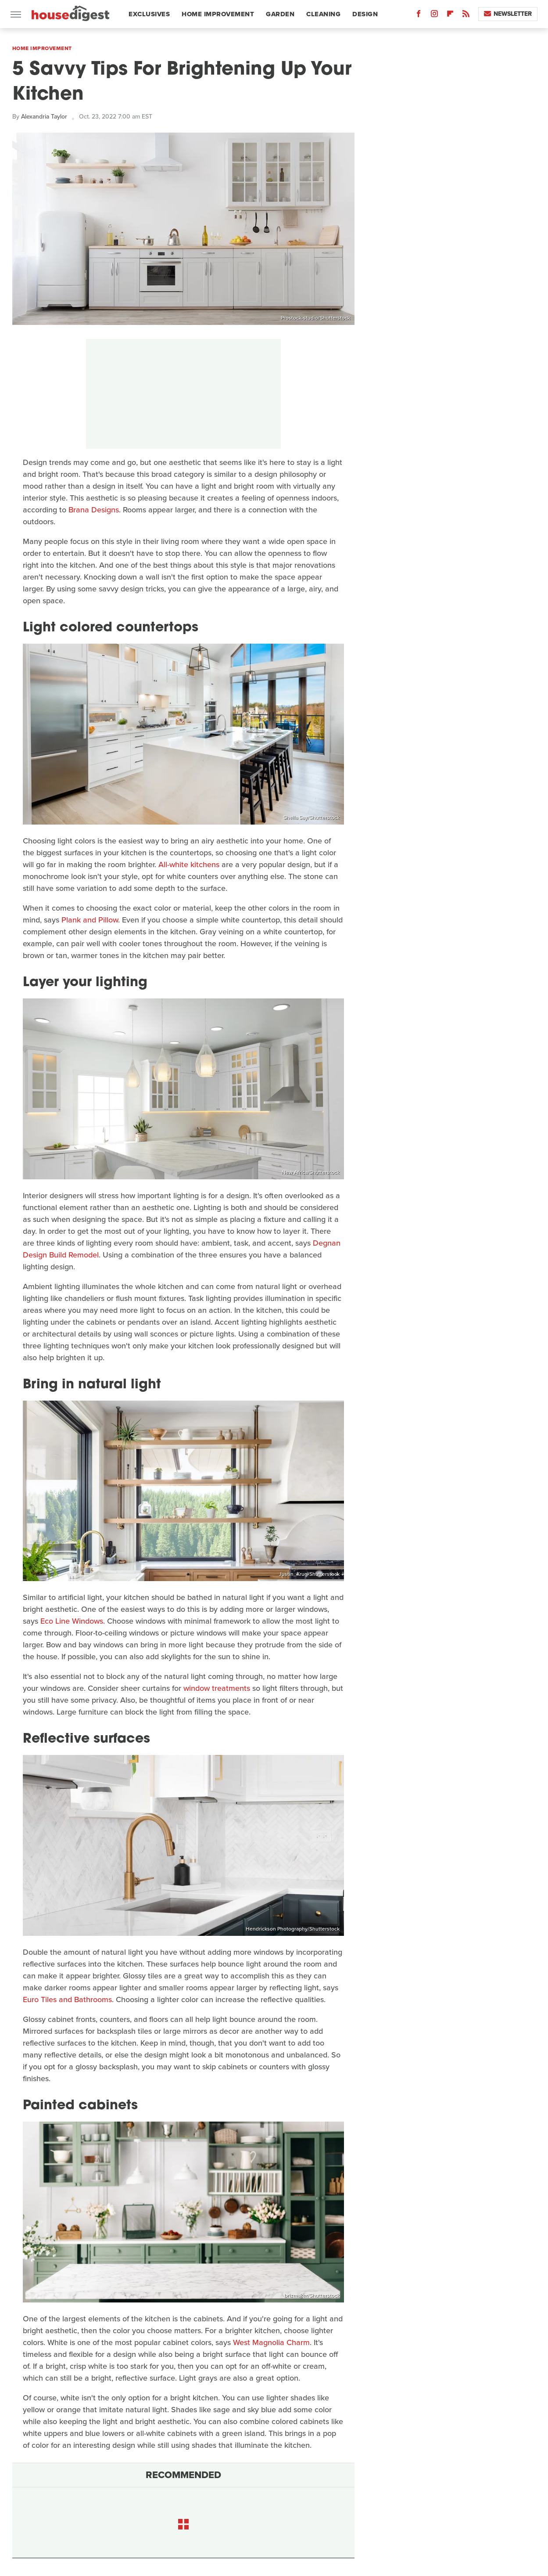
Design (365, 14)
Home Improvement (218, 14)
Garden (280, 14)
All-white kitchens (188, 864)
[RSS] (465, 15)
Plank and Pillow (89, 920)
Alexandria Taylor (44, 116)
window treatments (216, 1688)
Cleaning (323, 14)
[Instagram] (434, 15)
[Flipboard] (450, 15)
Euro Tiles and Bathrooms (67, 1999)
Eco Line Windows (71, 1621)
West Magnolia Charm (271, 2342)
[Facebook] (418, 15)
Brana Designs (93, 509)
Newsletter (508, 13)
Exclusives (149, 14)
